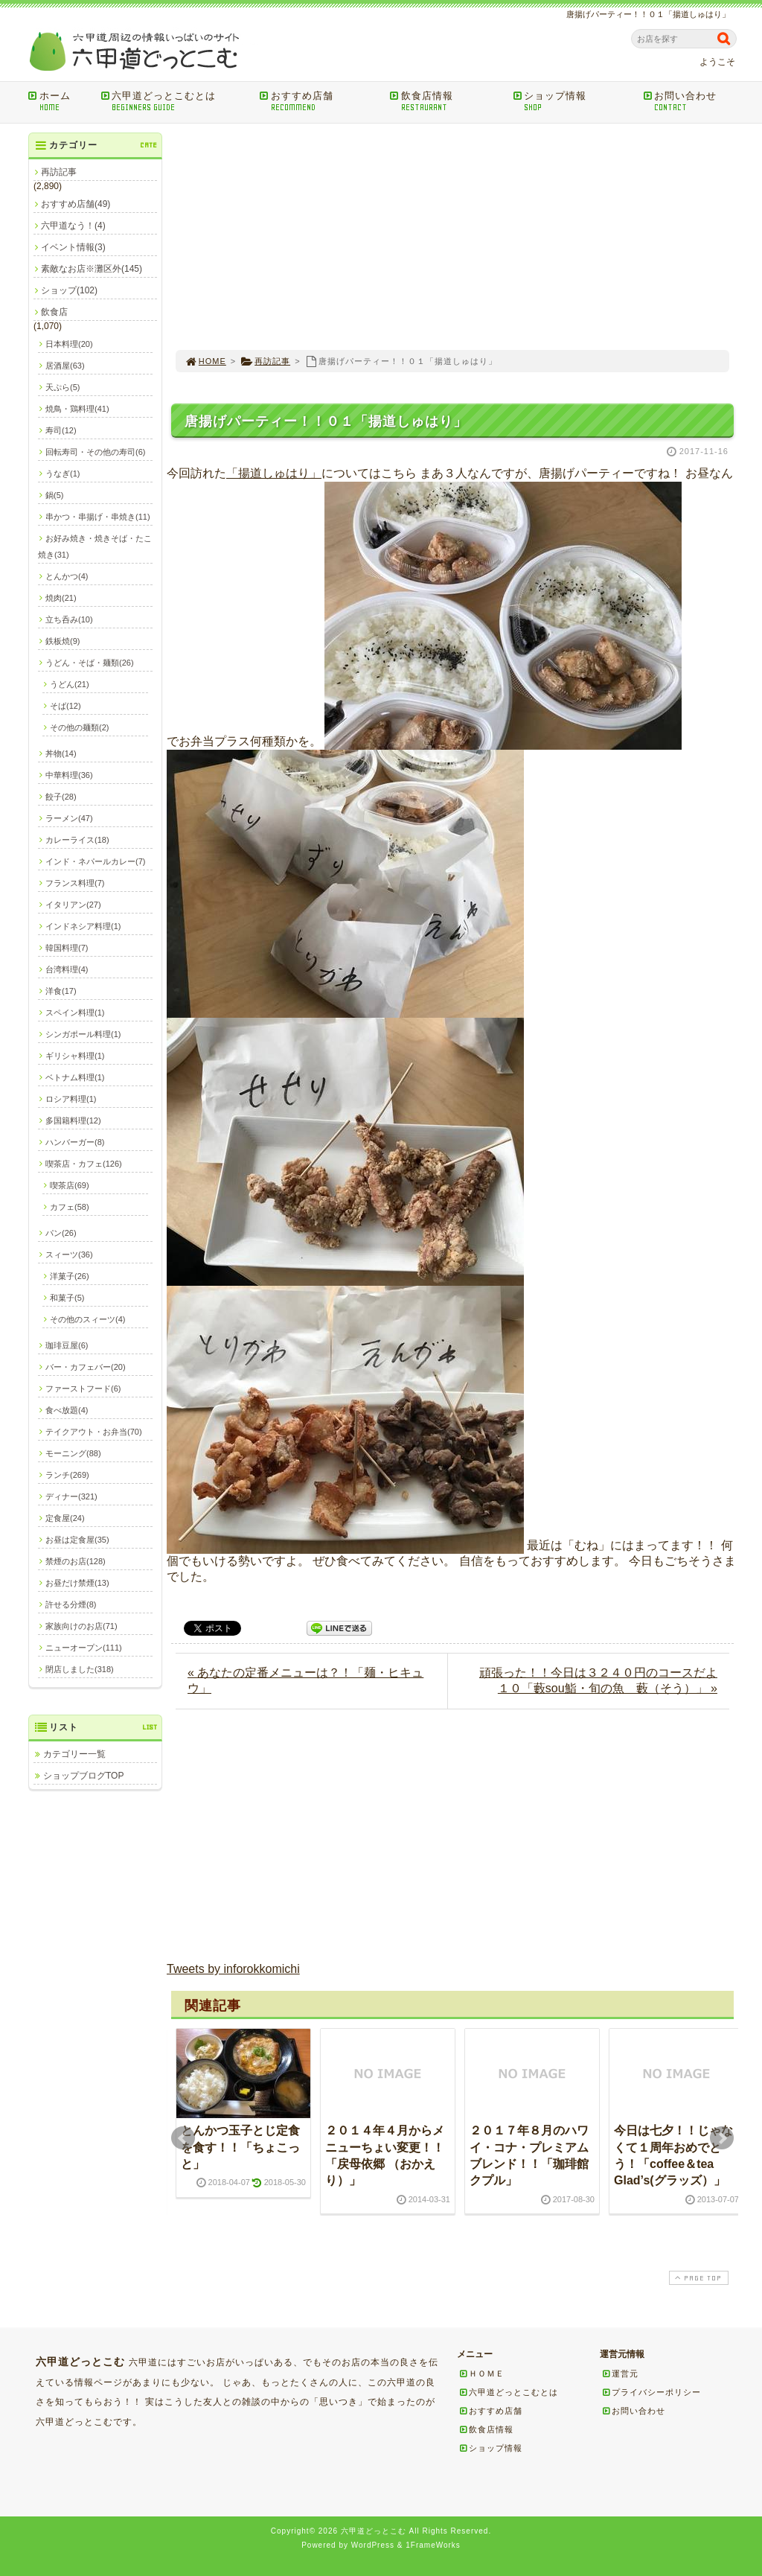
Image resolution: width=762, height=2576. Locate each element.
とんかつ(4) (66, 576)
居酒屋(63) (65, 365)
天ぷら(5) (62, 387)
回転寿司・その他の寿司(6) (95, 451)
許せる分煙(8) (70, 1604)
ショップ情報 (572, 101)
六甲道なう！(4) (73, 225)
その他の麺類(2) (79, 727)
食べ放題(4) (66, 1410)
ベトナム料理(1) (74, 1077)
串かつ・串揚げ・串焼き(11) (97, 516)
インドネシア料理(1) (83, 926)
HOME (205, 361)
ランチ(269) (67, 1474)
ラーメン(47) (69, 818)
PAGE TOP (697, 2278)
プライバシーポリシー (651, 2392)
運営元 (619, 2373)
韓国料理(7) (66, 947)
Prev (183, 2138)
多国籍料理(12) (73, 1120)
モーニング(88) (73, 1453)
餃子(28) (61, 796)
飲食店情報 (446, 101)
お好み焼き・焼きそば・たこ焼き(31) (95, 546)
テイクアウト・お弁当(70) (93, 1431)
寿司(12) (61, 430)
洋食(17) (61, 990)
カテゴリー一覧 (74, 1754)
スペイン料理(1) (74, 1012)
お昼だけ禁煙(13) (77, 1582)
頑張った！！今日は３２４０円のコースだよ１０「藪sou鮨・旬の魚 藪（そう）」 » (598, 1680)
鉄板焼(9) (62, 641)
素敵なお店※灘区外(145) (91, 269)
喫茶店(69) (69, 1185)
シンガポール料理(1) (83, 1034)
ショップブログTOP (83, 1775)
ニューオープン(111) (83, 1647)
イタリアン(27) (73, 904)
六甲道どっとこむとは (175, 101)
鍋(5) (54, 495)
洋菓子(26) (69, 1276)
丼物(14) (61, 753)
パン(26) (61, 1232)
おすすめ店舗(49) (75, 204)
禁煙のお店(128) (75, 1561)
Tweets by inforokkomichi (233, 1969)
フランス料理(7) (74, 883)
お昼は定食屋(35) (77, 1539)
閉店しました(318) (79, 1669)
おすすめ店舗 (319, 101)
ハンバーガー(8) (74, 1142)
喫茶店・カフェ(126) (83, 1163)
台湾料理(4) (66, 969)
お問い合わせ (692, 101)
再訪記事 (265, 361)
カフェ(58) (69, 1206)
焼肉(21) (61, 597)
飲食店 (54, 312)
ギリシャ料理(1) (74, 1055)
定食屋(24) (65, 1518)
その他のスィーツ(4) (87, 1319)
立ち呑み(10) (69, 619)
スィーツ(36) (69, 1254)
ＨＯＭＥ (481, 2373)
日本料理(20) (69, 343)
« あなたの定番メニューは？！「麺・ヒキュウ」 (305, 1680)
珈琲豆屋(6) (66, 1345)
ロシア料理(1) (70, 1098)
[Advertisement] (452, 237)
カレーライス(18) (77, 839)
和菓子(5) (67, 1297)
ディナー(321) (71, 1496)
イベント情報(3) (73, 247)
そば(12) (65, 705)
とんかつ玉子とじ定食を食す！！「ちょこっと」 (240, 2147)
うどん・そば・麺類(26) (89, 662)
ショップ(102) (69, 290)
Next (722, 2138)
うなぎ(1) (62, 473)
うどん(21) (69, 684)
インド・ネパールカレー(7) (95, 861)
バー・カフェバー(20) (85, 1366)
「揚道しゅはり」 (273, 473)
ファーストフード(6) (83, 1388)
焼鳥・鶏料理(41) (77, 408)
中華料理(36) (69, 775)
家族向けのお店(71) (81, 1626)
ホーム (59, 101)
